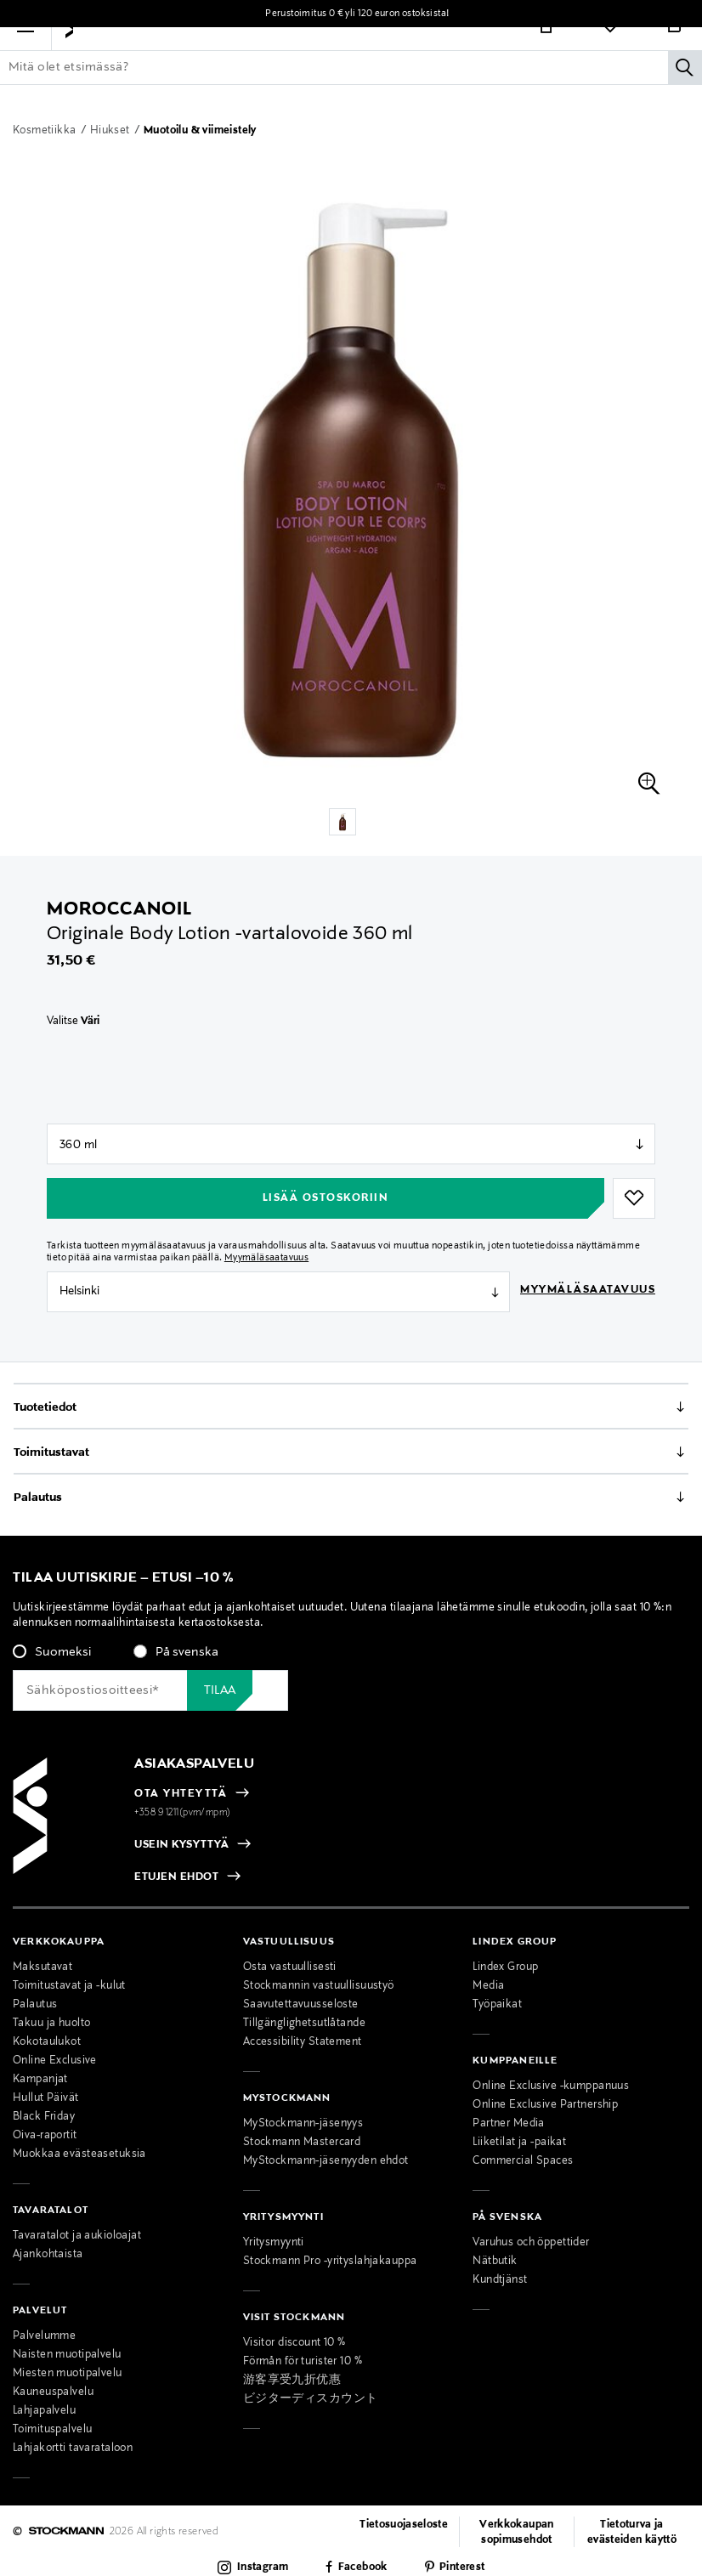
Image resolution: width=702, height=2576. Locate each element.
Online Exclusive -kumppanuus (551, 2086)
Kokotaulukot (47, 2042)
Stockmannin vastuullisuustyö (318, 1986)
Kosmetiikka (46, 131)
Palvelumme (44, 2336)
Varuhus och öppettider (531, 2243)
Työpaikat (497, 2005)
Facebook (363, 2567)
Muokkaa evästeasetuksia (79, 2154)
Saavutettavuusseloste (301, 2005)
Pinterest (461, 2567)
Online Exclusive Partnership (545, 2105)
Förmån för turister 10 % (302, 2362)
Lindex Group (505, 1967)
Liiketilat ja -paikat (519, 2143)
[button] (25, 52)
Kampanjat (40, 2080)
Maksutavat (42, 1967)
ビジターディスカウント (310, 2399)
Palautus (38, 1497)
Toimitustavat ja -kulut (69, 1986)
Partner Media (509, 2124)
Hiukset (111, 131)
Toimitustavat (51, 1452)
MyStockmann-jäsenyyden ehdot (326, 2161)
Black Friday (44, 2117)
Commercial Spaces (523, 2161)
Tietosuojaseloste (403, 2525)
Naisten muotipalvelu (67, 2355)
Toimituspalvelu (52, 2430)
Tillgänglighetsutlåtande (304, 2024)
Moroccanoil (119, 909)
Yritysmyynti (273, 2243)
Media (488, 1986)
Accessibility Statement (302, 2042)
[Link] (546, 53)
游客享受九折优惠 (292, 2380)
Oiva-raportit (45, 2136)
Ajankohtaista (48, 2255)
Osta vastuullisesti (290, 1967)
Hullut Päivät (46, 2098)
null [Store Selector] (351, 1144)
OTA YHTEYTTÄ (180, 1794)
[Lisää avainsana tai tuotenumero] (351, 94)
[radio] (52, 1652)
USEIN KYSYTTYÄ (181, 1845)
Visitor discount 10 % (294, 2343)
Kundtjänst (500, 2280)
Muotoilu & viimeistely (200, 131)
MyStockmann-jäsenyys (303, 2124)
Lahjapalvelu (44, 2411)
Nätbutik (495, 2261)
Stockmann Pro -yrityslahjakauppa (330, 2261)
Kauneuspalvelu (53, 2392)
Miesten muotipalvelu (67, 2374)
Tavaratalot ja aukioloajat (77, 2236)
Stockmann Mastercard (302, 2143)
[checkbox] (351, 1657)
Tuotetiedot (45, 1407)
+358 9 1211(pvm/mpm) (182, 1813)
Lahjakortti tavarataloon (73, 2448)
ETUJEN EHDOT (176, 1878)
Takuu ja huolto (51, 2024)
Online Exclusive (55, 2061)
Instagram (262, 2567)
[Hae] (685, 94)
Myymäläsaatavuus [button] (266, 1258)
